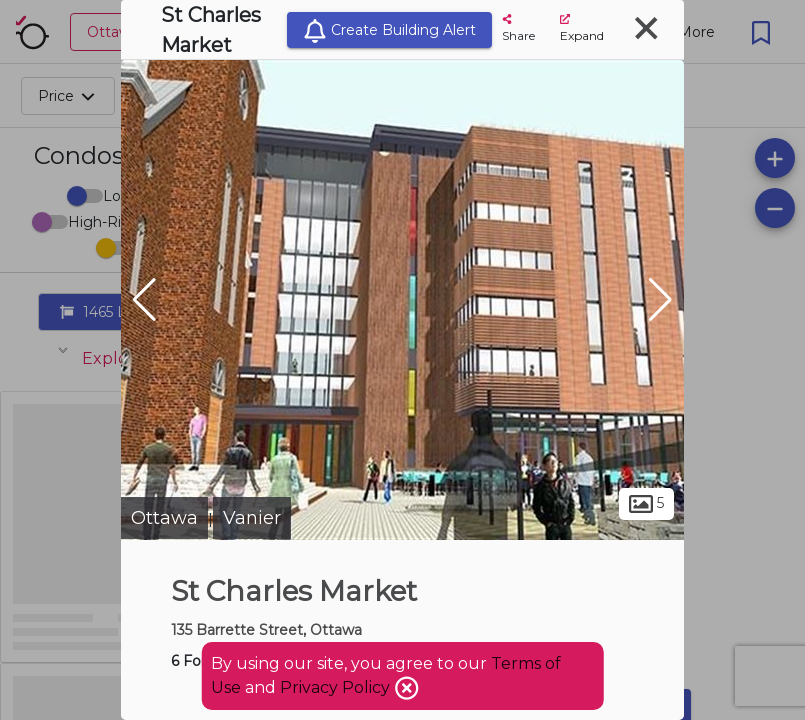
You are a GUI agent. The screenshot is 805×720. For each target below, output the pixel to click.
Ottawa (164, 518)
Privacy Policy (337, 687)
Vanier (252, 518)
